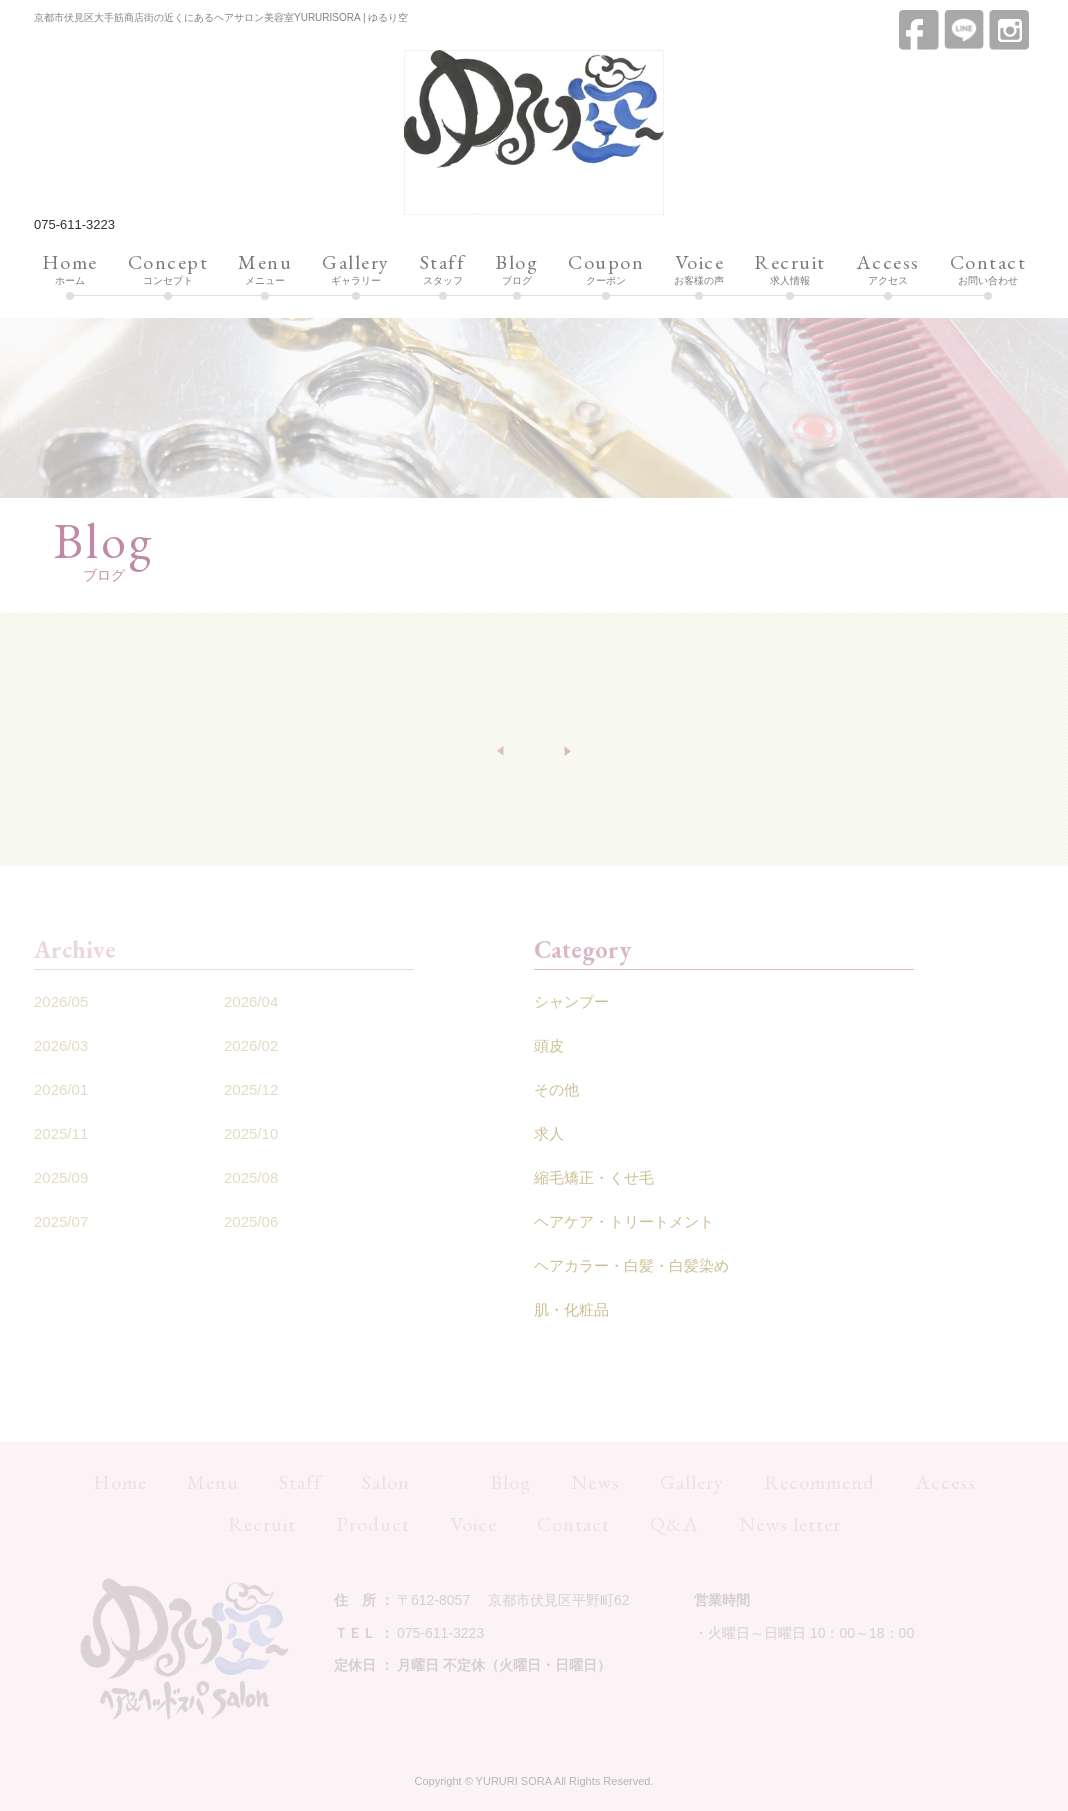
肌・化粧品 (571, 1309)
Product (373, 1524)
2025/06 (251, 1221)
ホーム (70, 270)
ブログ (516, 270)
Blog (510, 1482)
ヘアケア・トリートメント (624, 1221)
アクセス (888, 270)
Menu (213, 1482)
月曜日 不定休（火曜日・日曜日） (504, 1665)
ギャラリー (356, 270)
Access (945, 1482)
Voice (473, 1524)
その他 (556, 1089)
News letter (790, 1524)
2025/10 (251, 1133)
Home (120, 1482)
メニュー (265, 270)
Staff (300, 1482)
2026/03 (61, 1045)
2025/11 (61, 1133)
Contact (573, 1524)
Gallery (692, 1482)
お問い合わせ (988, 270)
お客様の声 (699, 270)
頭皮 (549, 1045)
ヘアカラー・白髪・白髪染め (631, 1265)
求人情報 (790, 270)
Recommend (819, 1482)
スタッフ (443, 270)
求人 (549, 1133)
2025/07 (61, 1221)
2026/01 (61, 1089)
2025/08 (251, 1177)
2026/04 (251, 1001)
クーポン (606, 270)
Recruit (262, 1524)
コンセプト (168, 270)
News (595, 1482)
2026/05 (61, 1001)
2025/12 (251, 1089)
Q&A (674, 1524)
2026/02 (251, 1045)
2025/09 (61, 1177)
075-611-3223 (74, 224)
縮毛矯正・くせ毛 (594, 1177)
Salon (386, 1482)
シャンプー (571, 1001)
